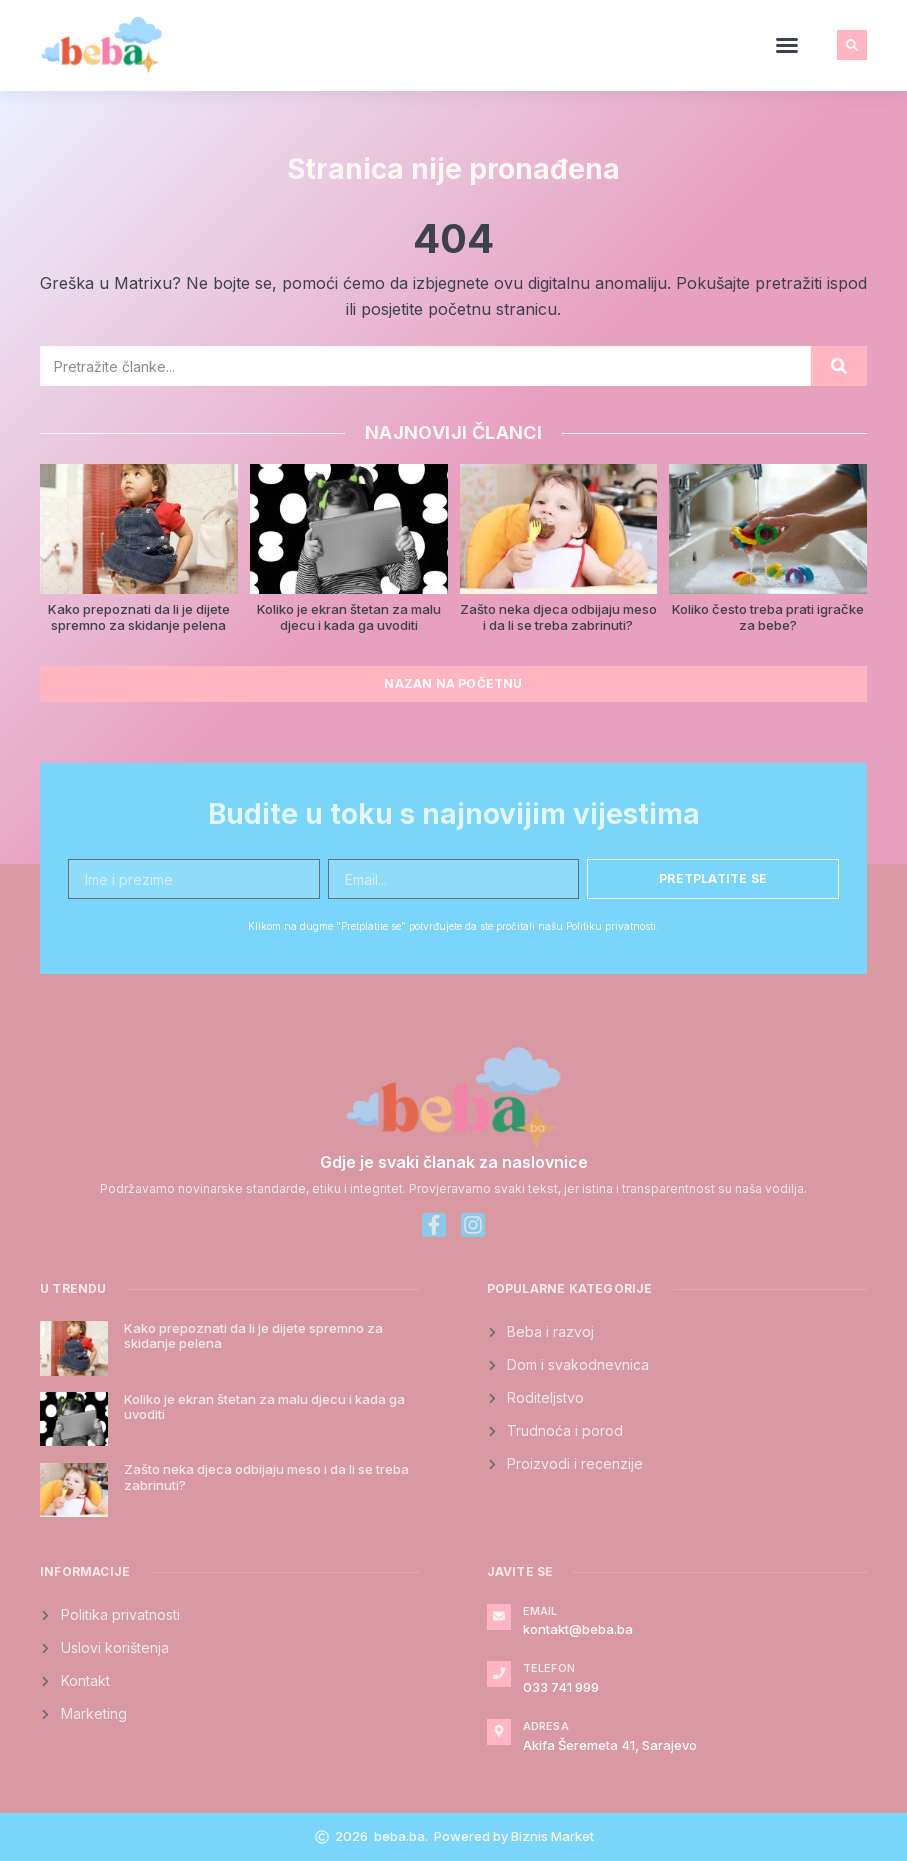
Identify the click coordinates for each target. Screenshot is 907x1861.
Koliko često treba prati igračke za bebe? (768, 617)
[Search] (839, 366)
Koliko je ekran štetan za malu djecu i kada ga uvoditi (349, 617)
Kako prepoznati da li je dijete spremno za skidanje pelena (139, 617)
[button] (787, 45)
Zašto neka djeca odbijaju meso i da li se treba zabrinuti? (558, 617)
